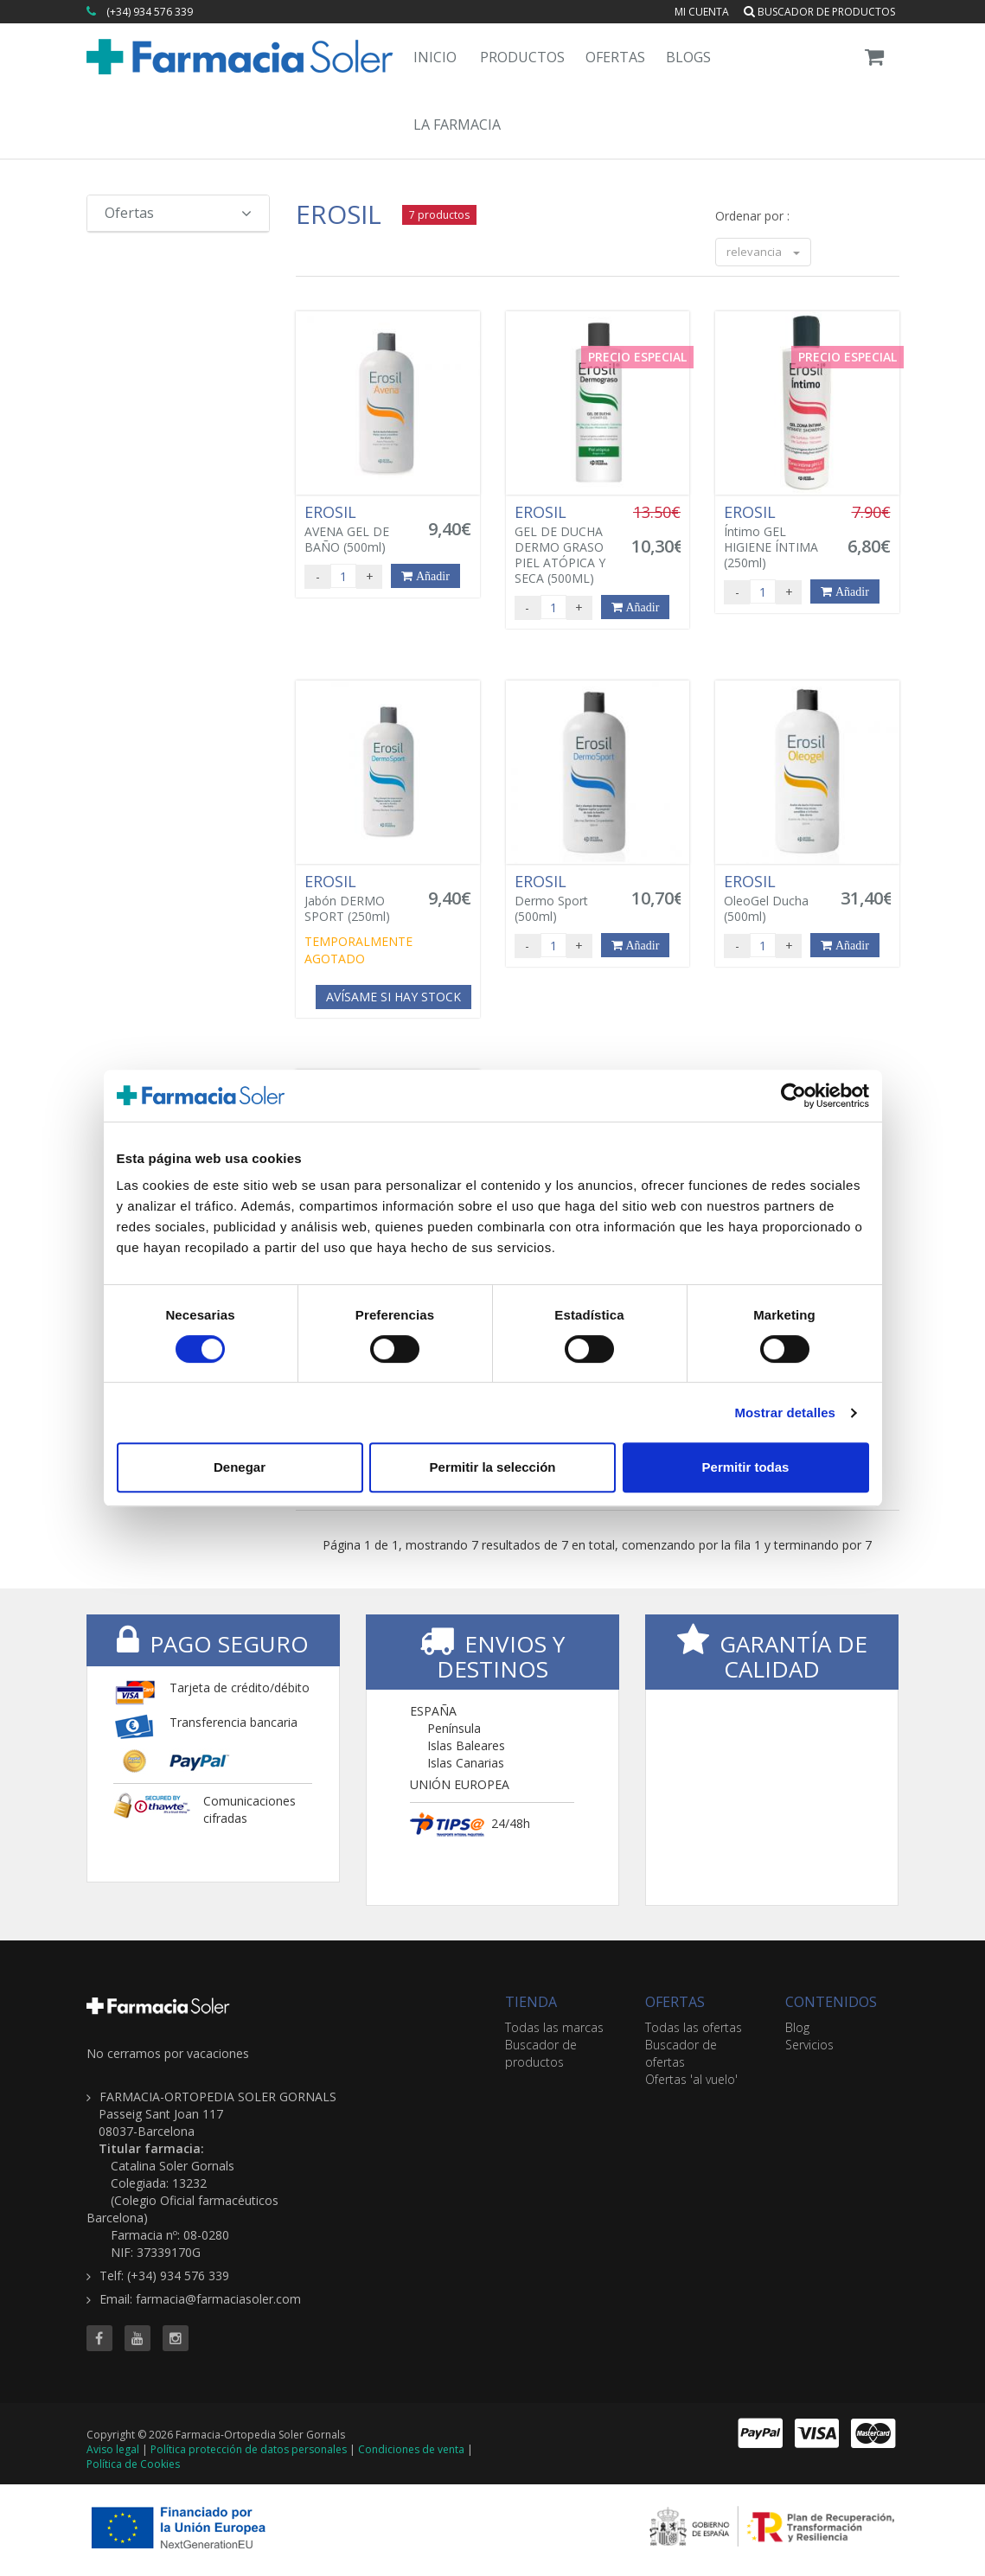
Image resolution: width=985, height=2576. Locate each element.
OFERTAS (675, 2001)
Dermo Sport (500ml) (569, 898)
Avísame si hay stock (393, 996)
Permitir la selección (493, 1467)
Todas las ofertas (693, 2027)
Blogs (688, 57)
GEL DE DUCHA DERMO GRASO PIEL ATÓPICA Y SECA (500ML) (569, 544)
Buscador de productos (819, 11)
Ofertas (615, 57)
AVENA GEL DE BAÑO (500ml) (358, 529)
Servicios (809, 2044)
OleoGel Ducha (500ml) (778, 898)
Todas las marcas (554, 2027)
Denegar (239, 1467)
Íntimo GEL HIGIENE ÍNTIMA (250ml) (778, 537)
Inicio (435, 57)
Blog (797, 2027)
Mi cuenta (702, 11)
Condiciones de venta (411, 2449)
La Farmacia (457, 124)
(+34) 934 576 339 (149, 11)
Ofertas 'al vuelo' (691, 2079)
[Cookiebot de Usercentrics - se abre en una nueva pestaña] (793, 1096)
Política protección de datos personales (248, 2449)
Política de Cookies (133, 2464)
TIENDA (531, 2001)
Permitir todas (746, 1467)
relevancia (763, 251)
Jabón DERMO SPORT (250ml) (358, 898)
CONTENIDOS (831, 2001)
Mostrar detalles (784, 1412)
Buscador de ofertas (681, 2053)
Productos (522, 57)
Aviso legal (112, 2449)
